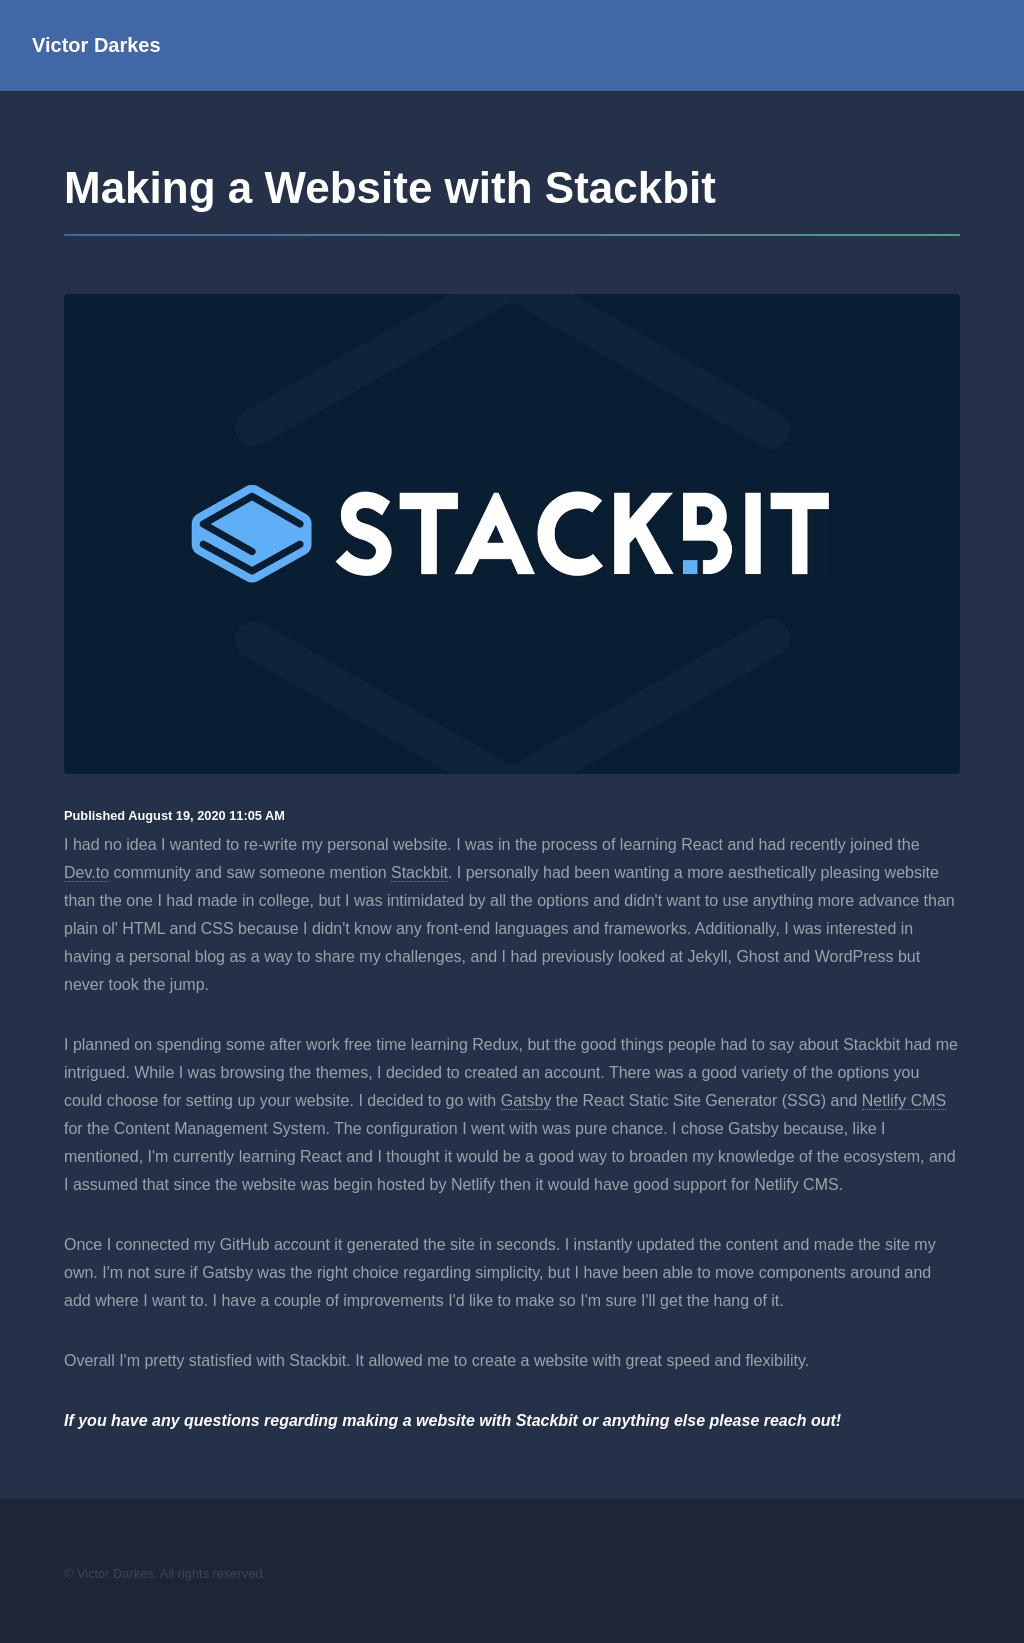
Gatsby (526, 1100)
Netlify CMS (904, 1100)
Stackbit (419, 872)
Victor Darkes (96, 45)
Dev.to (86, 872)
